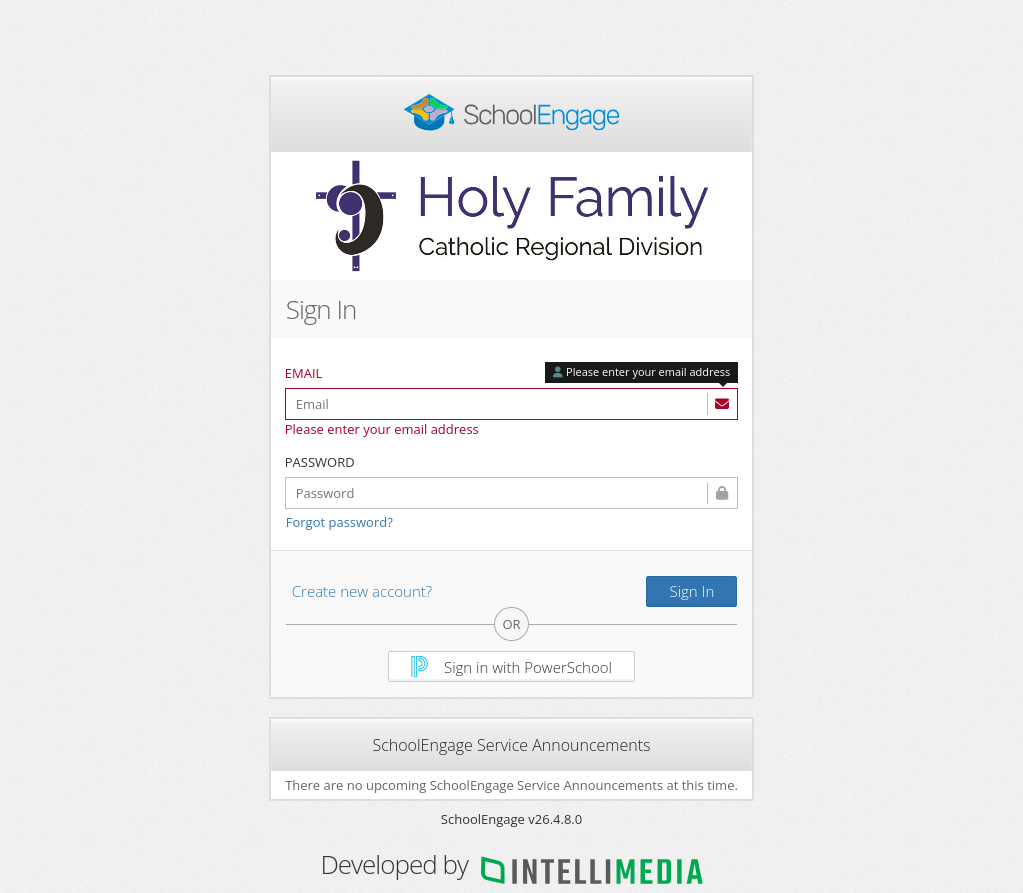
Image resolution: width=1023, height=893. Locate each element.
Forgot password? (339, 522)
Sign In (691, 591)
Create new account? (362, 591)
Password (320, 462)
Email (304, 373)
